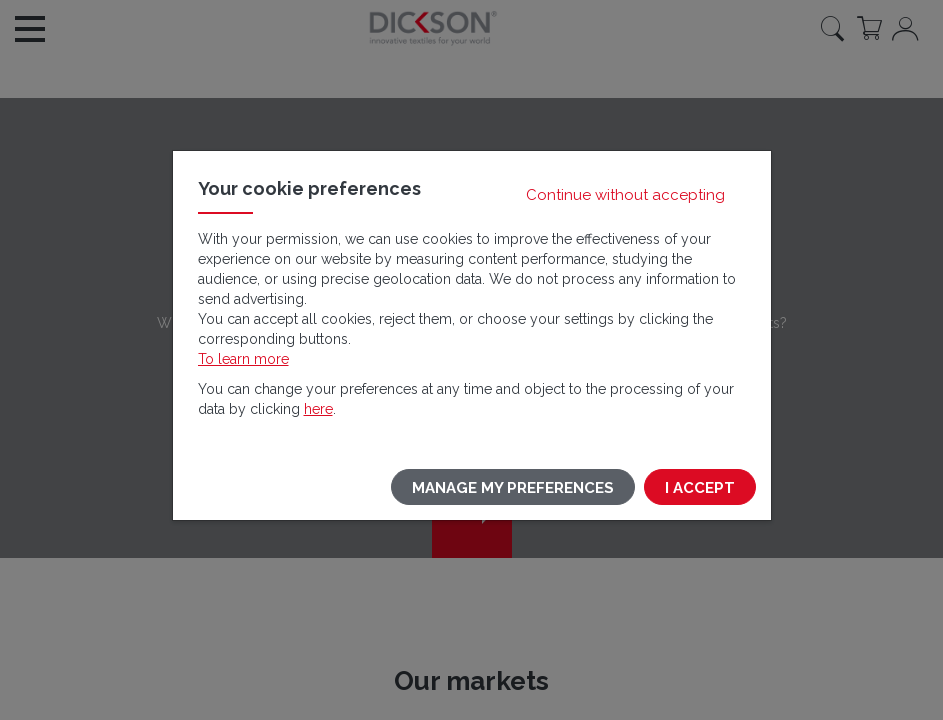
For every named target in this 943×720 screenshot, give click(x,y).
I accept (700, 488)
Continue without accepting (625, 195)
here (318, 409)
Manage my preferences (513, 488)
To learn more (243, 359)
